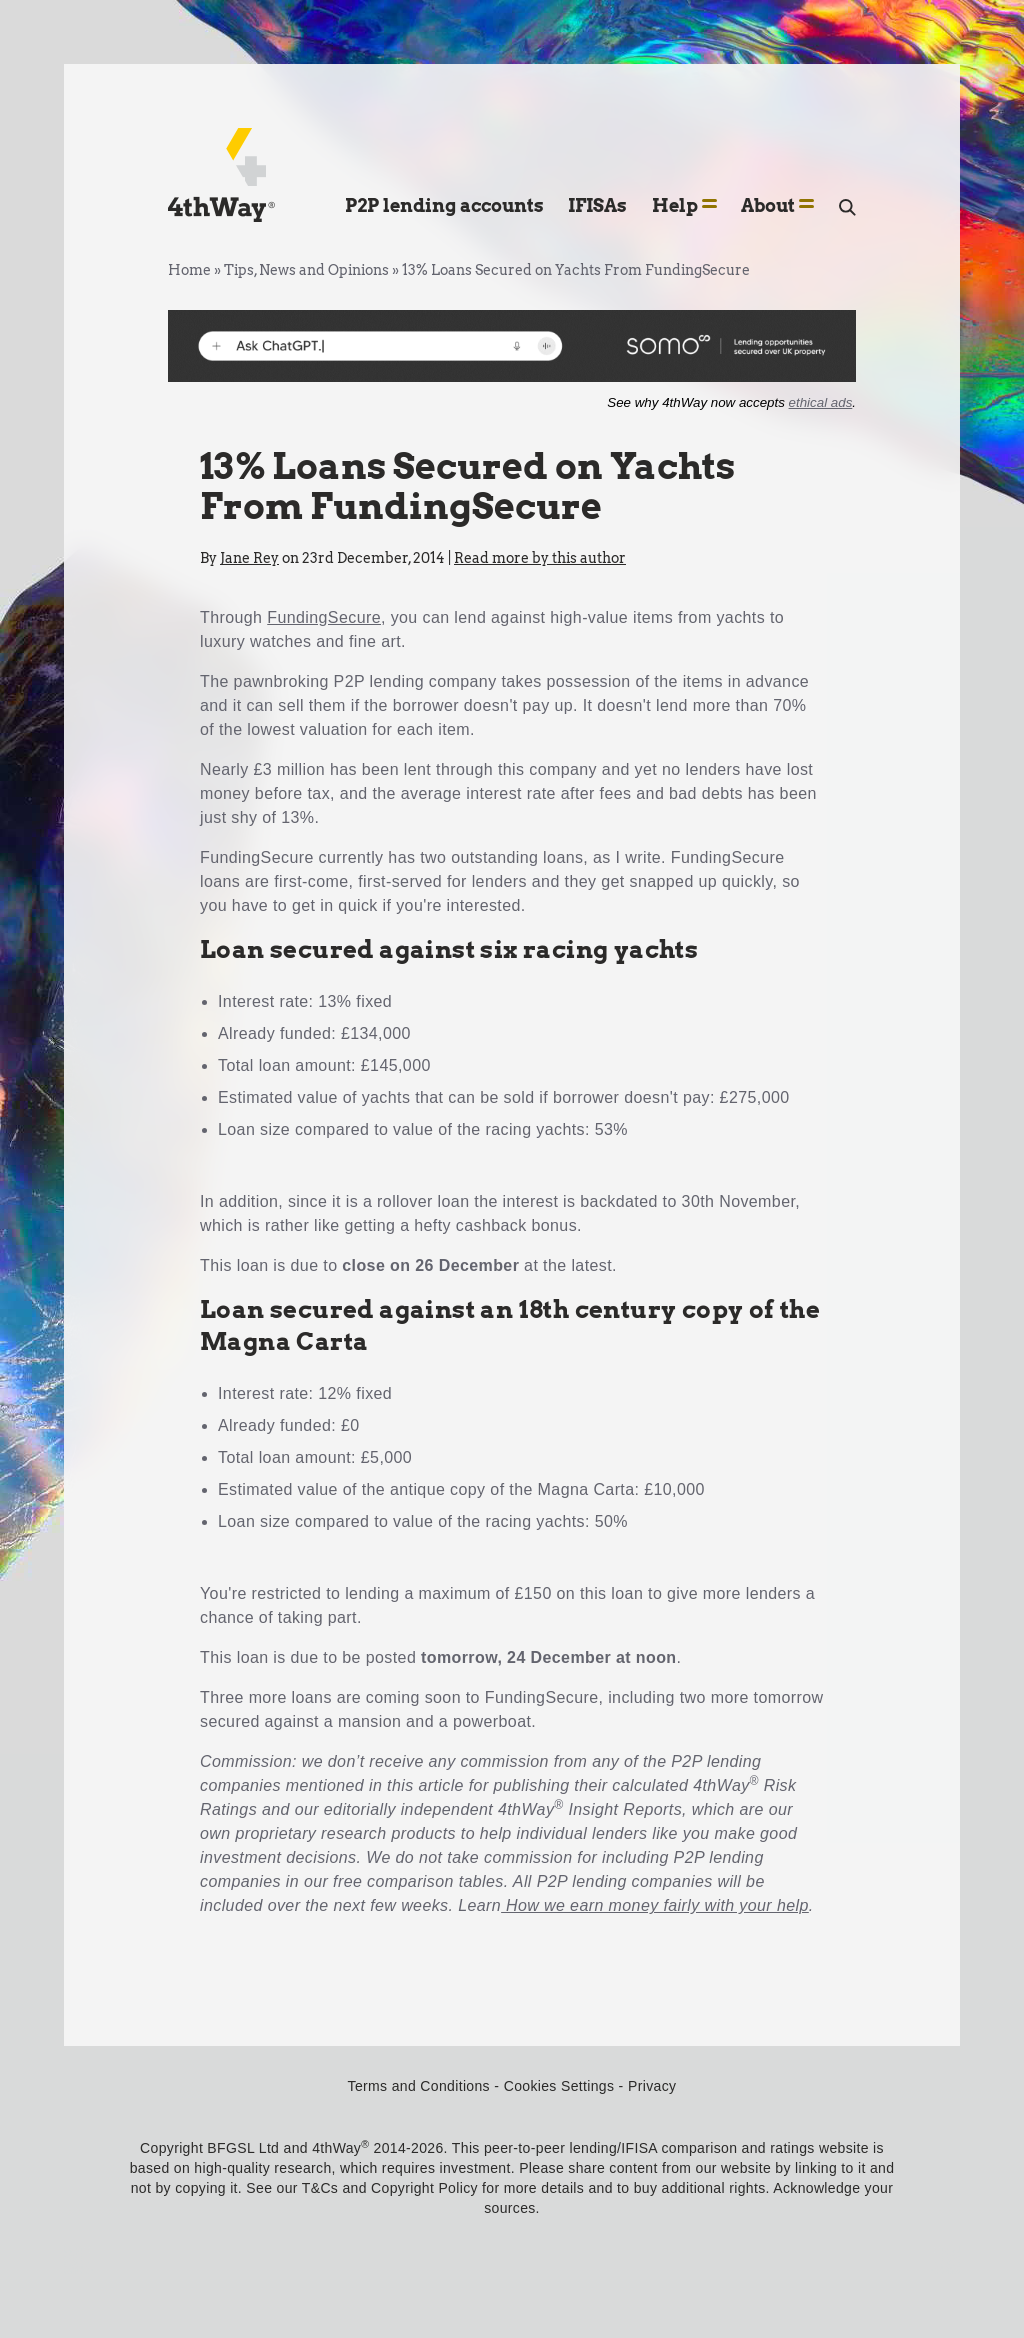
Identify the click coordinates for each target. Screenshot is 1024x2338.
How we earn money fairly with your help (655, 1905)
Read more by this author (540, 558)
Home (189, 270)
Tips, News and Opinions (306, 270)
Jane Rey (249, 558)
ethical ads (821, 402)
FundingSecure (324, 617)
